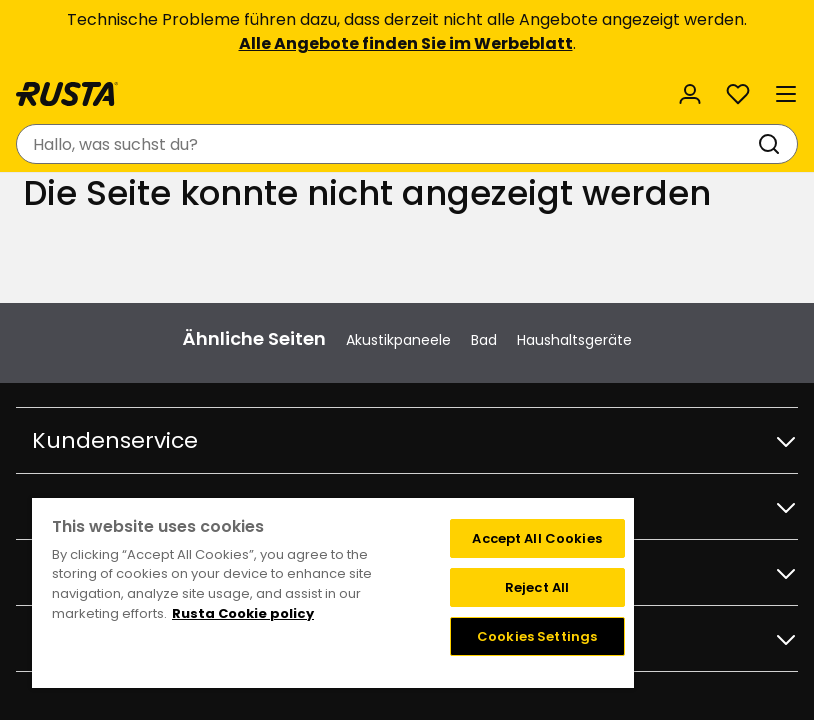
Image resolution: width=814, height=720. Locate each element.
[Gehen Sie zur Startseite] (67, 94)
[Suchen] (773, 144)
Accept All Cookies (536, 538)
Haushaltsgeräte (574, 340)
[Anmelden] (690, 94)
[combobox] (387, 144)
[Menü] (786, 94)
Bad (484, 340)
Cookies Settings (537, 636)
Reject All (537, 587)
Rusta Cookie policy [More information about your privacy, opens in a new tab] (243, 613)
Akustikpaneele (398, 340)
